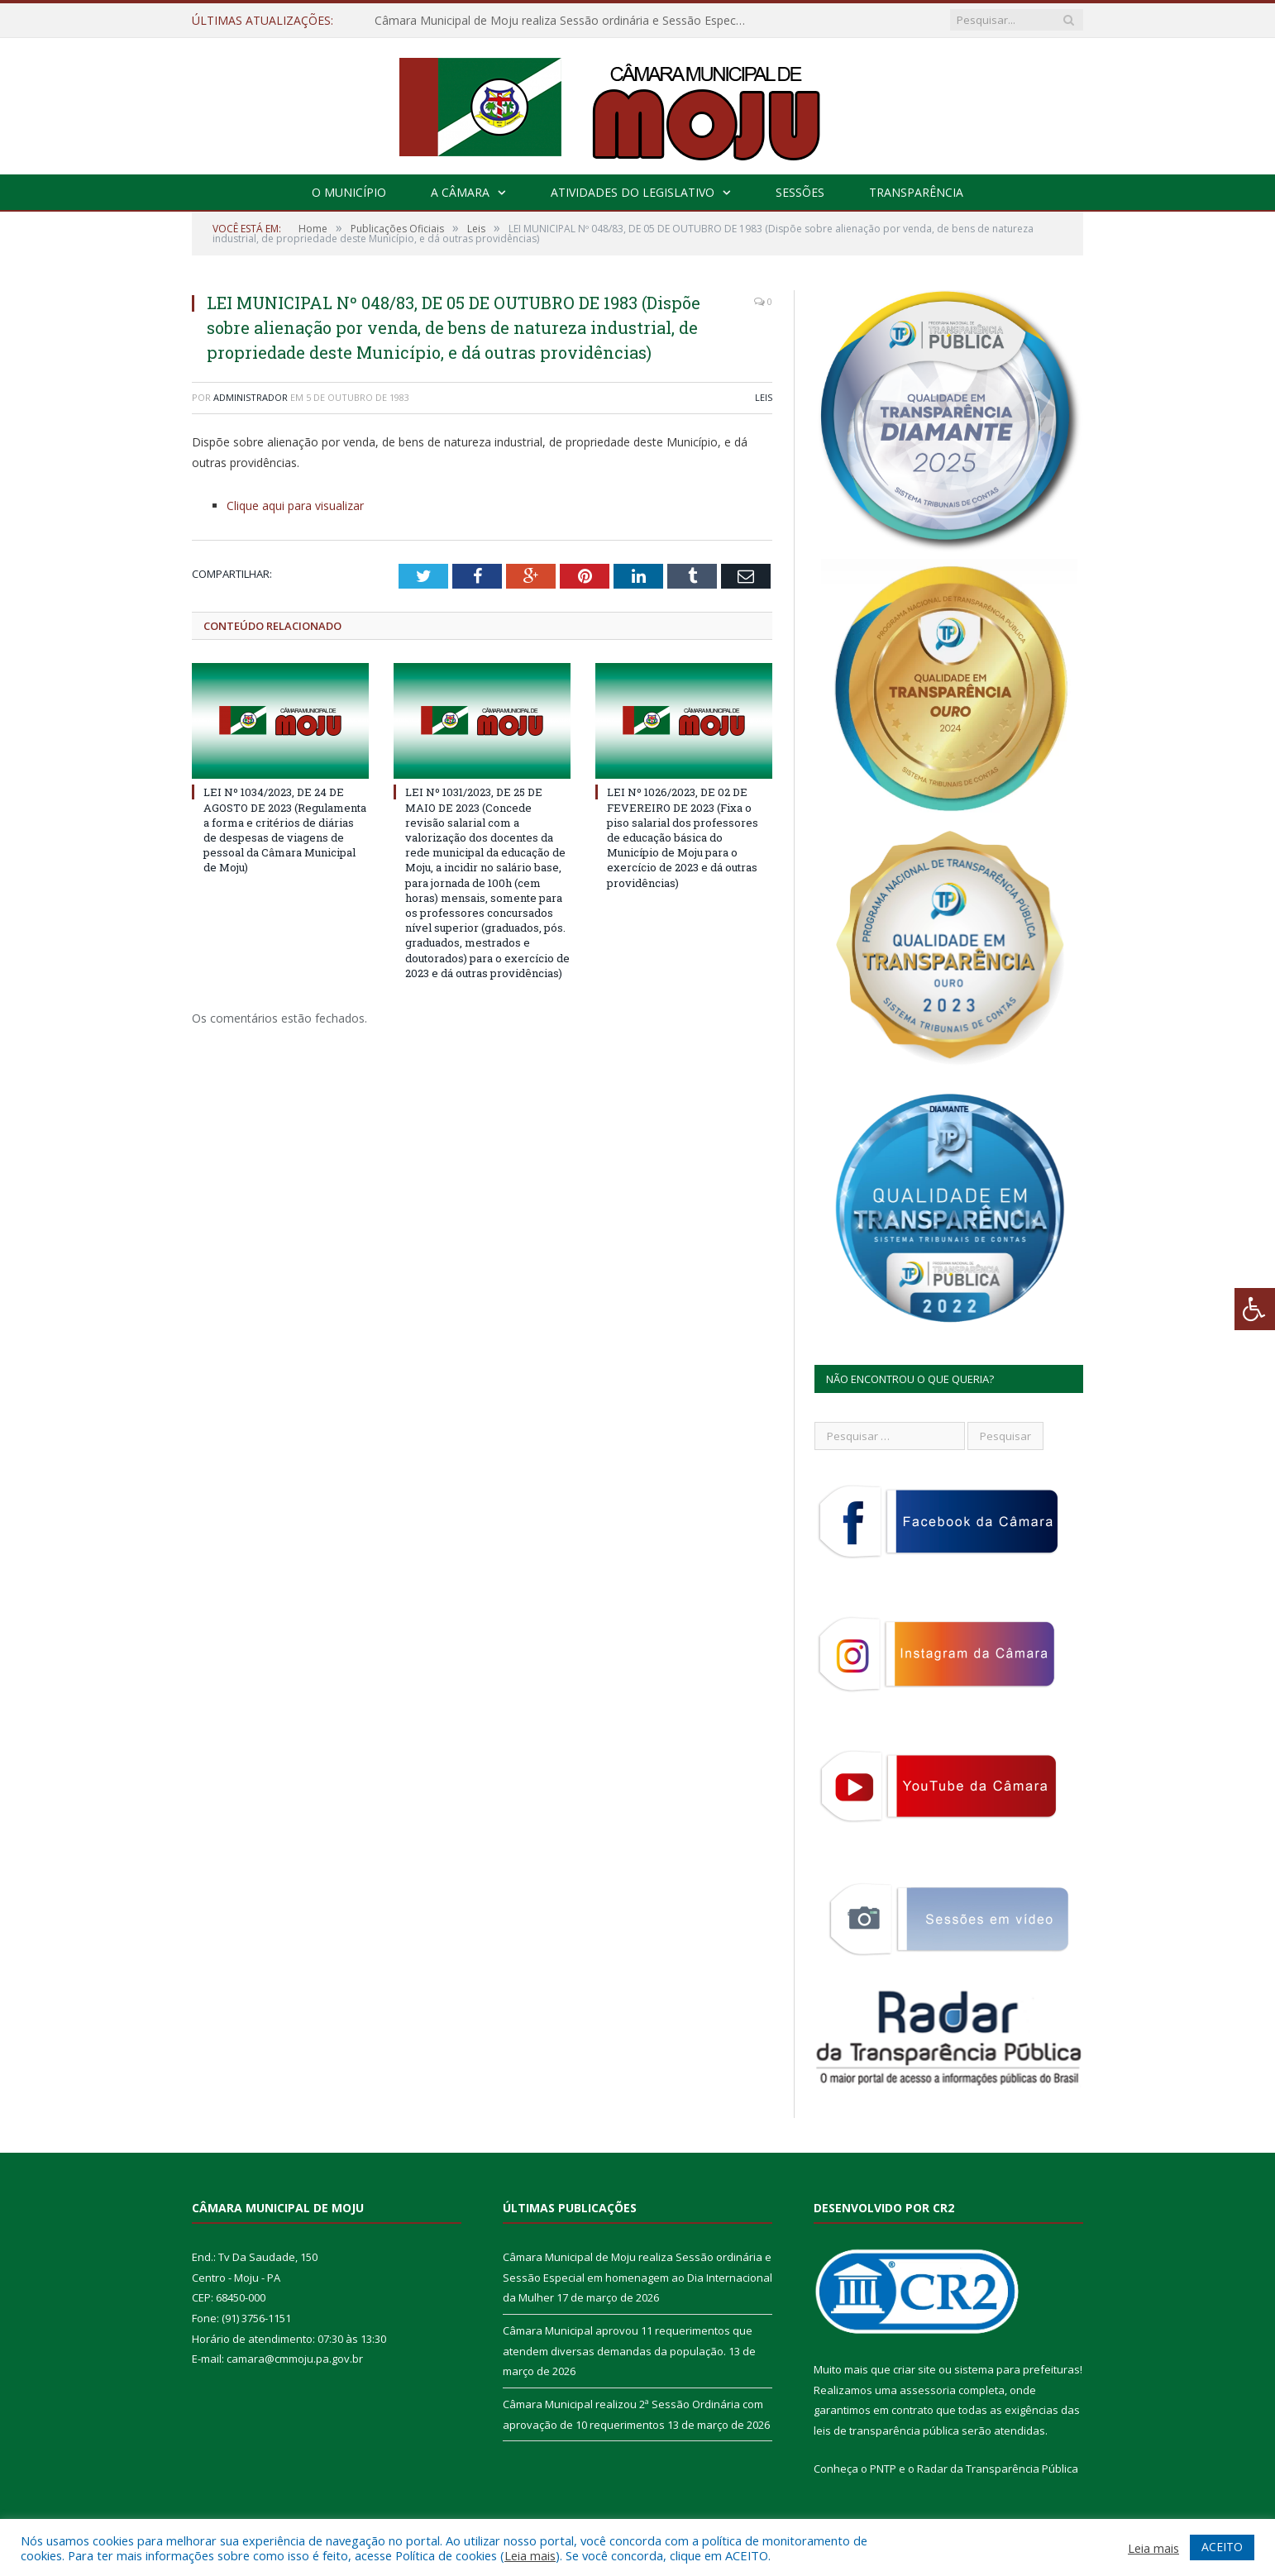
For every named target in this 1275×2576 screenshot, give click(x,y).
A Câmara (460, 192)
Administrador (250, 397)
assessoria (928, 2390)
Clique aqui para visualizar (295, 505)
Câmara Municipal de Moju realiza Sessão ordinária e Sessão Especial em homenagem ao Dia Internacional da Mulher (565, 20)
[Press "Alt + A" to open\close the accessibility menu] (1254, 1309)
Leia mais (530, 2555)
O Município (349, 192)
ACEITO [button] (1222, 2547)
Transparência (916, 192)
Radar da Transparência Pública (997, 2468)
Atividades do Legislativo (632, 192)
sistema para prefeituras (1017, 2369)
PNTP (883, 2468)
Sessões (800, 192)
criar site (914, 2369)
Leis (763, 397)
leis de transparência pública (886, 2430)
